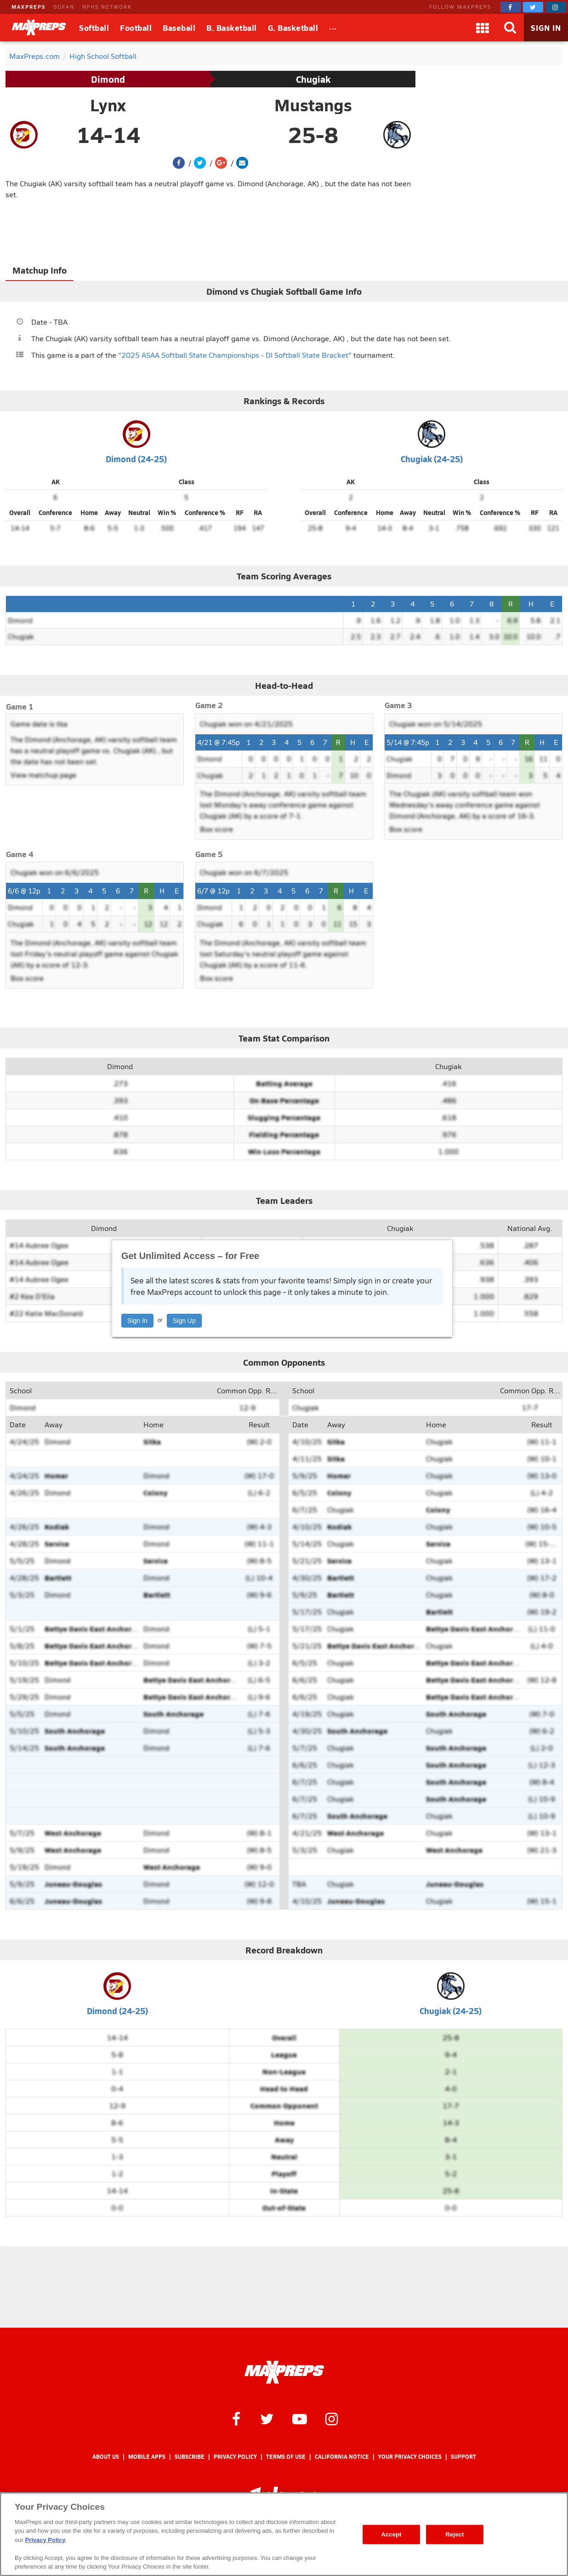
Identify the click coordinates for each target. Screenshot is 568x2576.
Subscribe (189, 2457)
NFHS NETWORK (107, 6)
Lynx (108, 105)
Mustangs (313, 105)
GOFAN (63, 6)
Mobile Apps (146, 2457)
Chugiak (313, 79)
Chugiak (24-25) (432, 458)
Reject (455, 2534)
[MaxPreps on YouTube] (299, 2418)
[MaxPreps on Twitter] (533, 7)
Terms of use (286, 2457)
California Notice (342, 2457)
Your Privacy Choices (410, 2457)
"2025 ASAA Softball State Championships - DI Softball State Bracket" (235, 355)
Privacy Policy (235, 2457)
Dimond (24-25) (136, 458)
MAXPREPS (28, 6)
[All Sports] (333, 27)
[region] (284, 2534)
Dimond (108, 79)
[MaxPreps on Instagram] (555, 7)
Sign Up (184, 1320)
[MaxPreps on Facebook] (510, 7)
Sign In (137, 1320)
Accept (391, 2534)
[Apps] (482, 27)
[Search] (510, 27)
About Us (105, 2457)
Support (463, 2457)
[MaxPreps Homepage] (284, 2372)
